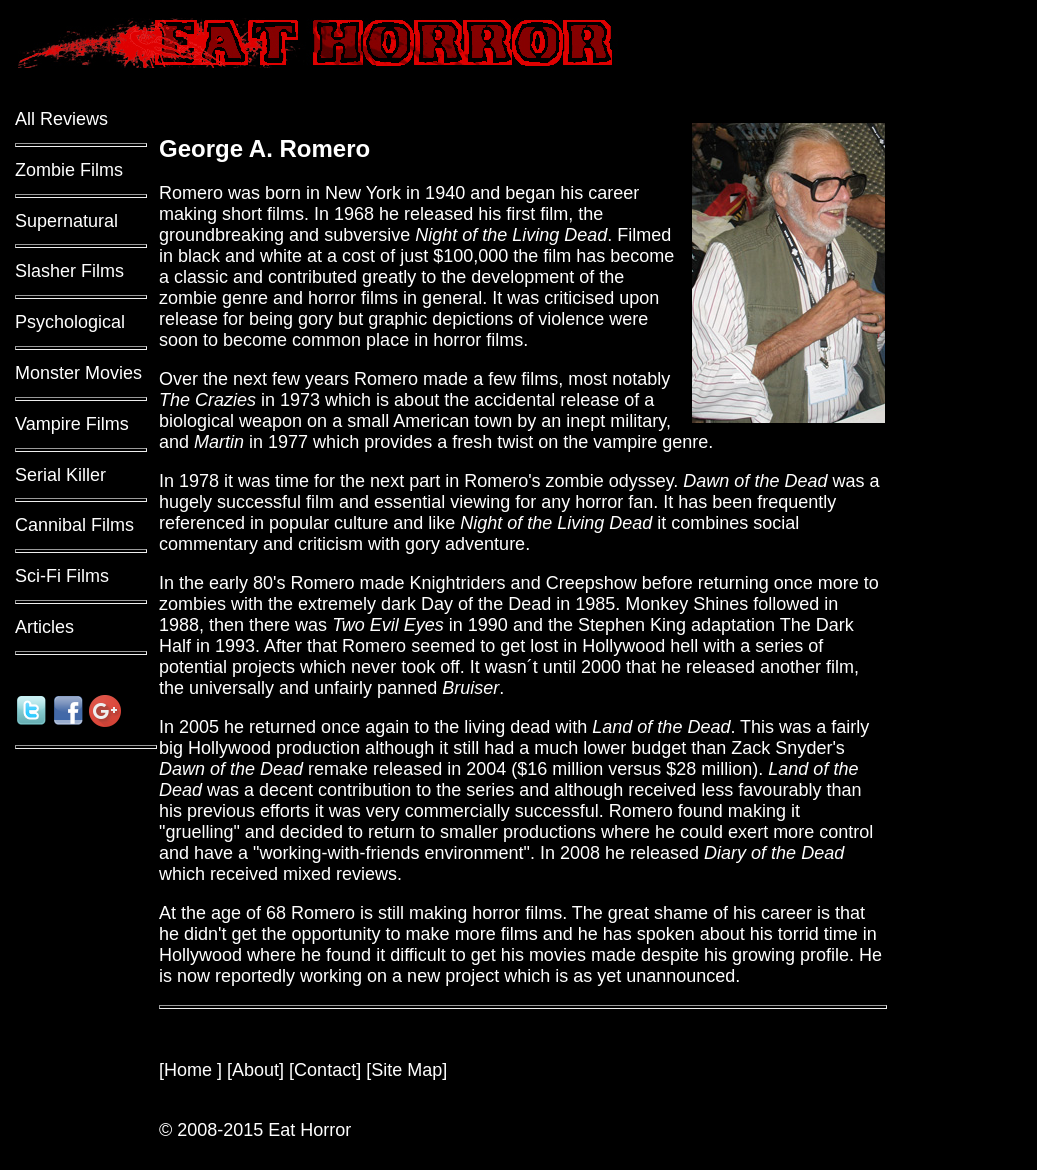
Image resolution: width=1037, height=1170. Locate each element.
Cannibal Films (74, 525)
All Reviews (61, 119)
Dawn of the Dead (755, 481)
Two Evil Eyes (388, 625)
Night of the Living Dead (511, 235)
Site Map (406, 1070)
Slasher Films (69, 271)
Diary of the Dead (774, 853)
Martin (219, 442)
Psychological (70, 322)
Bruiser (470, 688)
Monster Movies (78, 373)
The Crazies (207, 400)
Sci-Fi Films (62, 576)
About (255, 1070)
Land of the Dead (661, 727)
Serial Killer (60, 475)
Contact (325, 1070)
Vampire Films (72, 424)
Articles (44, 627)
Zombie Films (69, 170)
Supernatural (66, 221)
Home (190, 1070)
